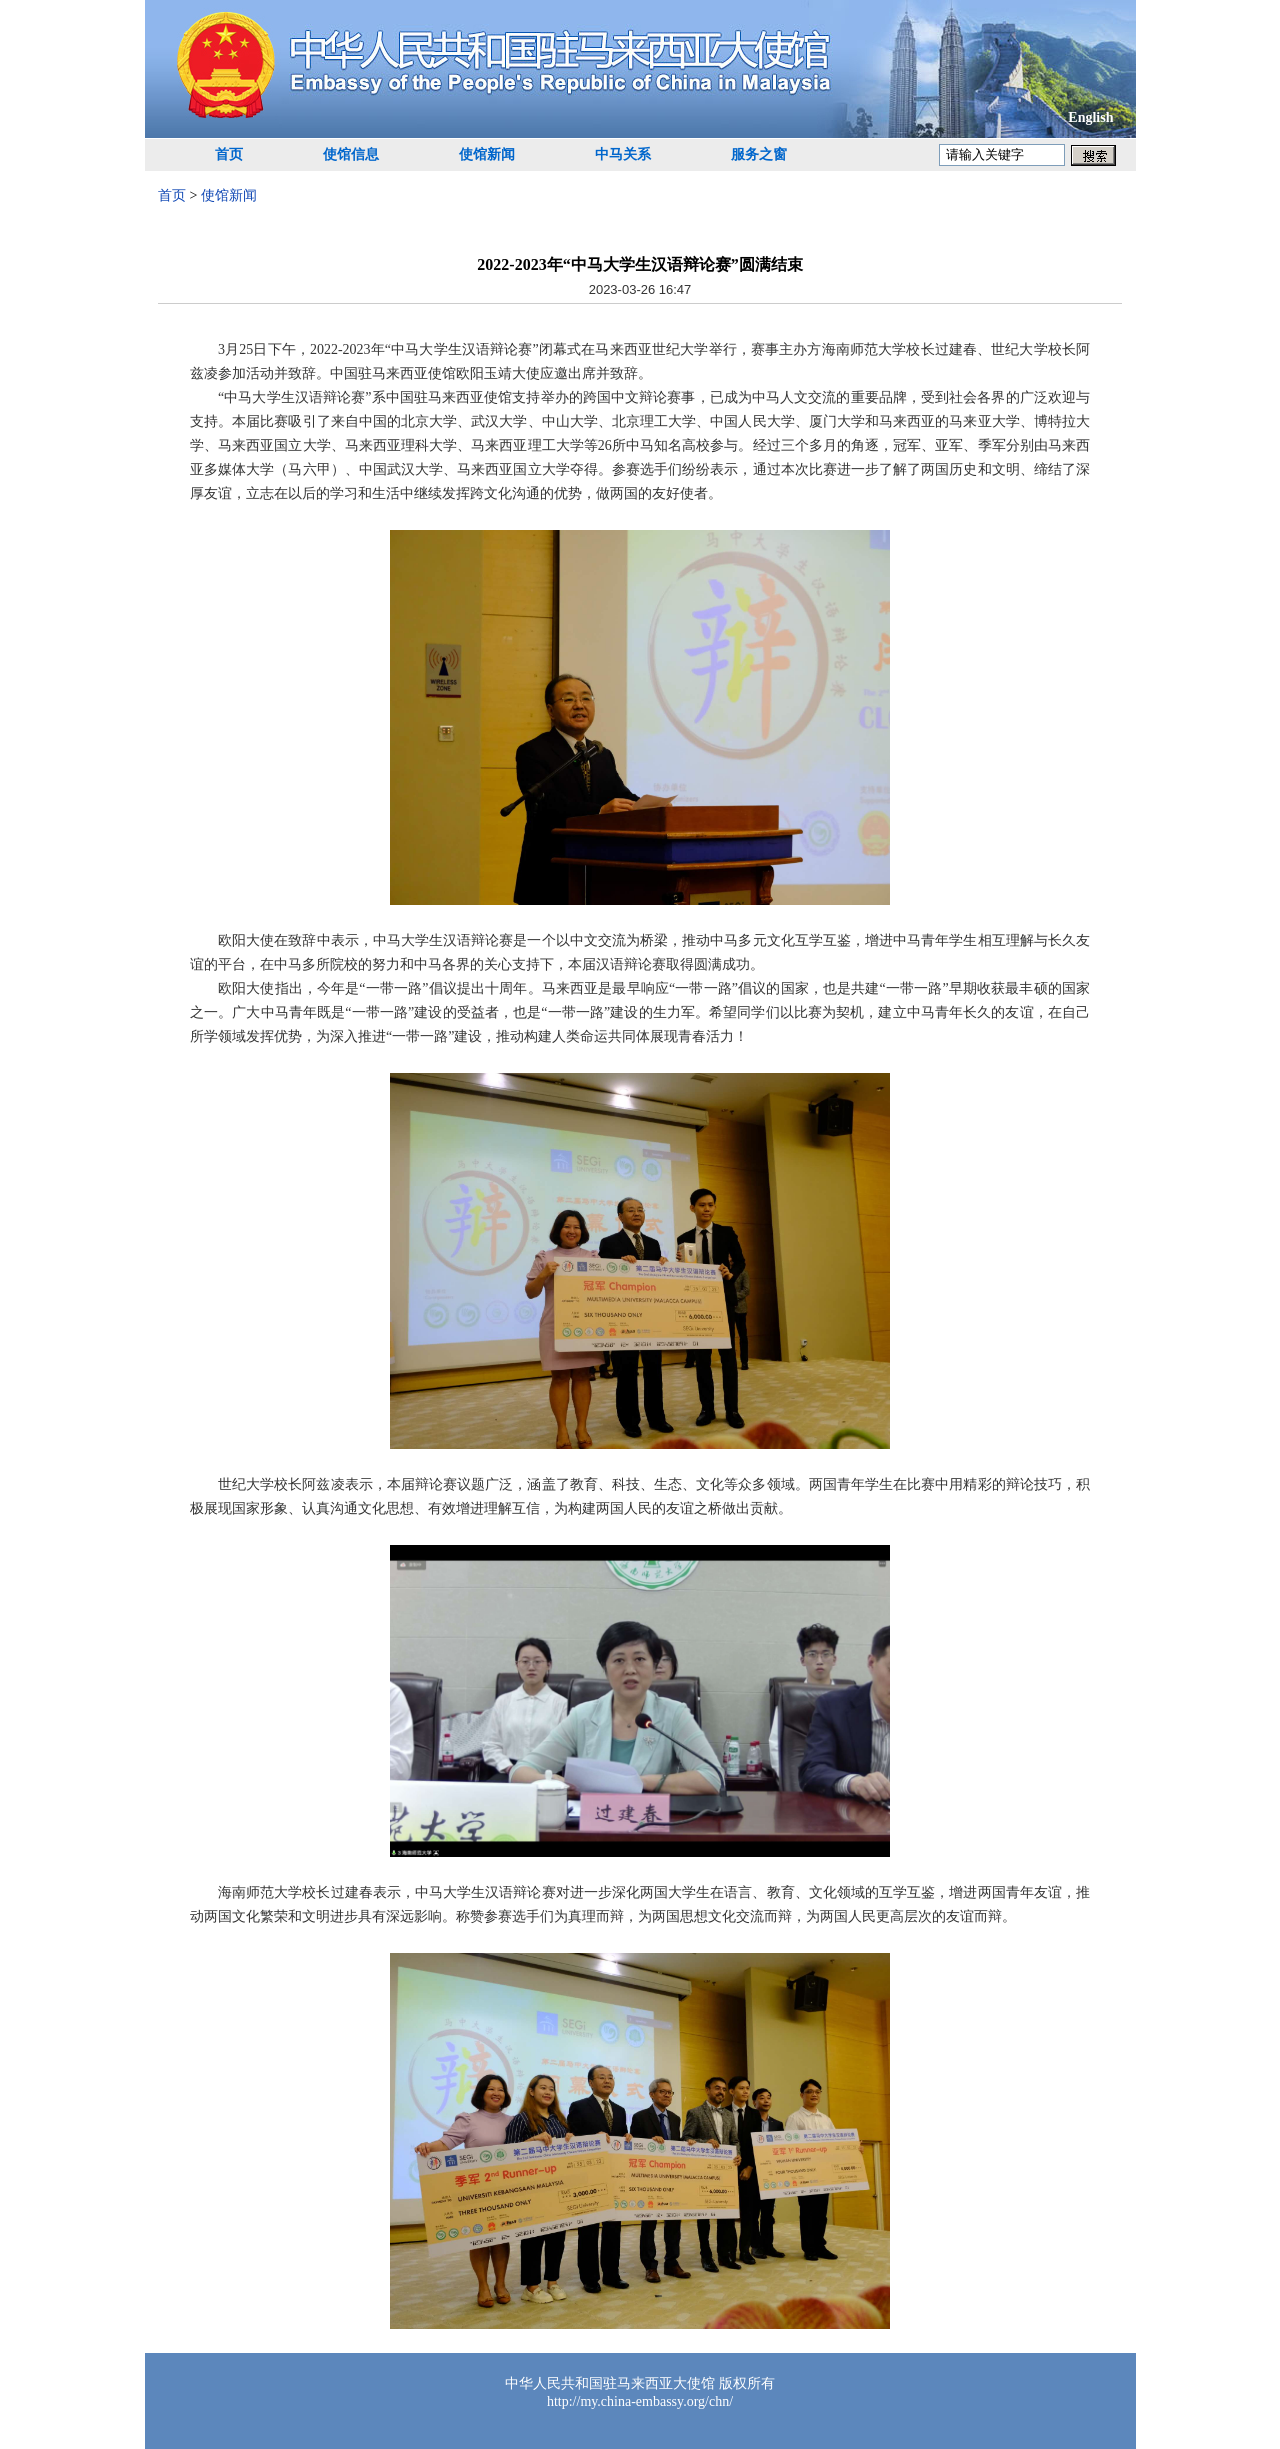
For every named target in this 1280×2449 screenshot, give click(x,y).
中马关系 (623, 154)
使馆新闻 (487, 154)
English (1090, 117)
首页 (229, 154)
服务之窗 (759, 154)
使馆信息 (351, 154)
